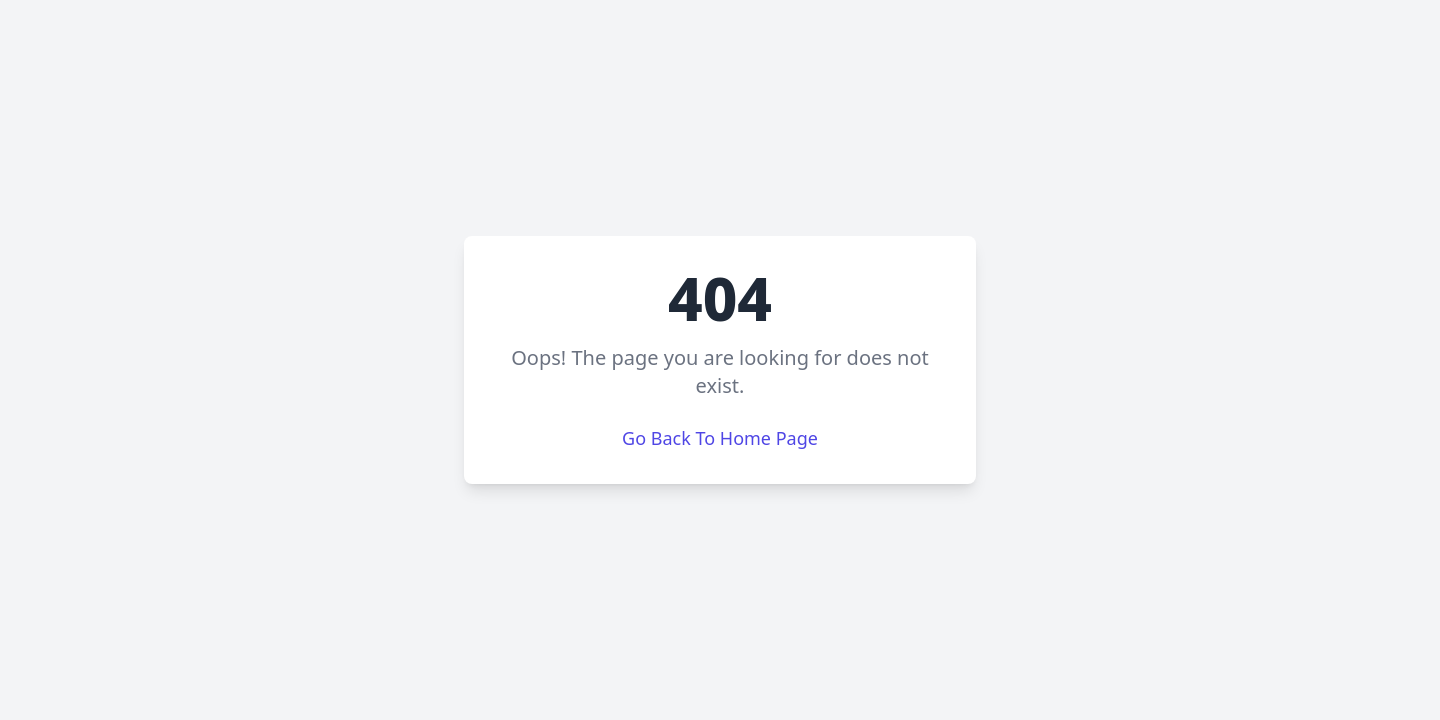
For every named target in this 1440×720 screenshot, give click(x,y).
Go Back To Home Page (720, 438)
